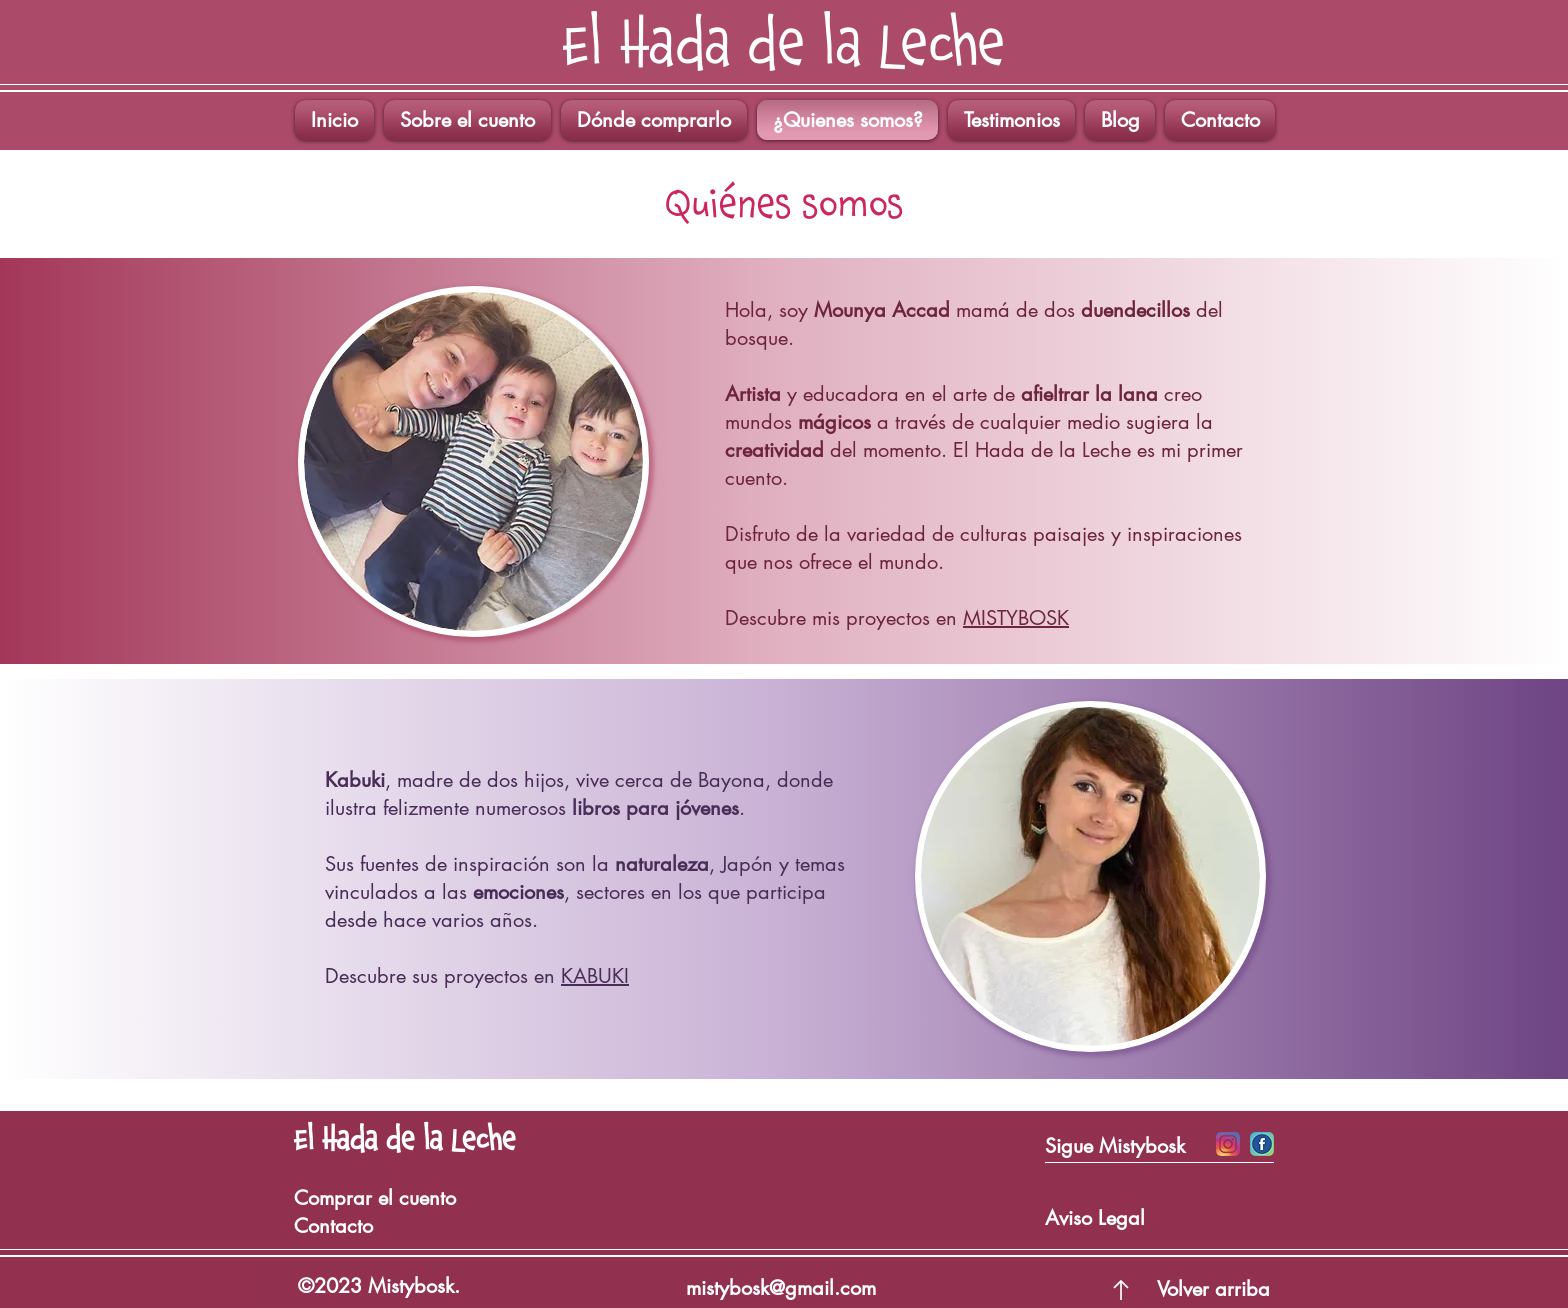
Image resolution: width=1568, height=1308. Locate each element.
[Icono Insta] (1228, 1144)
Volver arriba (1213, 1289)
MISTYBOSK (1016, 618)
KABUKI (595, 976)
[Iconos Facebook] (1262, 1144)
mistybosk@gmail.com (781, 1288)
